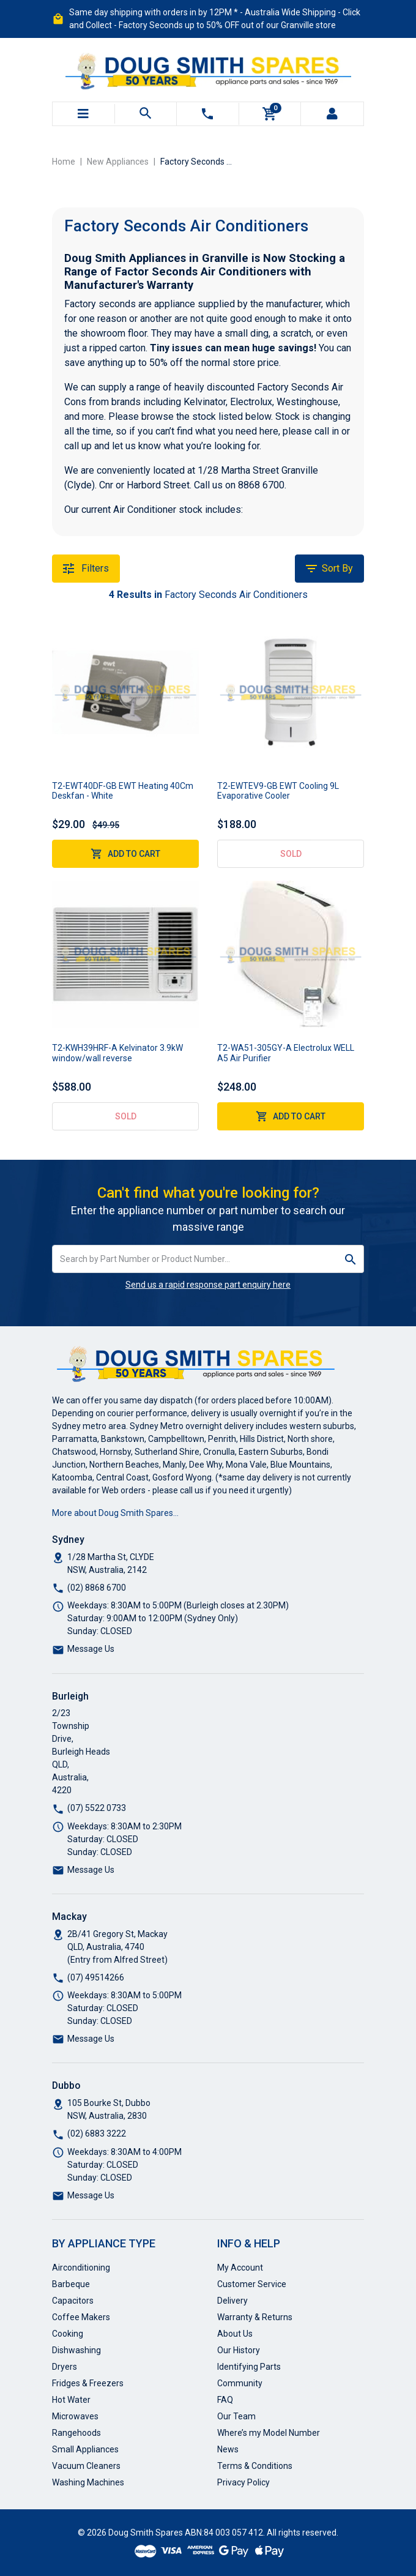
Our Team (236, 2416)
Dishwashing (76, 2350)
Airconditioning (81, 2267)
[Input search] (195, 1259)
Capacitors (73, 2300)
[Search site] (351, 1259)
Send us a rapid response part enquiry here (208, 1285)
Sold (291, 854)
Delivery (232, 2300)
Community (239, 2383)
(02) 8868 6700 (96, 1587)
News (228, 2449)
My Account (240, 2267)
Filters (86, 568)
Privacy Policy (243, 2482)
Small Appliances (85, 2449)
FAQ (225, 2400)
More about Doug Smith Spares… (115, 1513)
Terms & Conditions (254, 2466)
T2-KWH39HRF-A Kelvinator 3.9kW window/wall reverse (117, 1053)
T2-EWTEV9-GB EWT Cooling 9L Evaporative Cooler (278, 791)
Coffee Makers (81, 2317)
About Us (235, 2334)
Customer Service (251, 2284)
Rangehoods (76, 2433)
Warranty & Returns (254, 2317)
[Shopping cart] (269, 113)
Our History (238, 2350)
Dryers (64, 2367)
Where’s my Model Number (268, 2433)
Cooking (67, 2334)
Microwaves (75, 2416)
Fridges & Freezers (88, 2383)
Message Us (90, 1649)
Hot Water (71, 2400)
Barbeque (71, 2284)
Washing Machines (88, 2482)
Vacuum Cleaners (86, 2466)
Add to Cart (125, 854)
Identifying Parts (249, 2367)
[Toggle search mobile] (146, 113)
